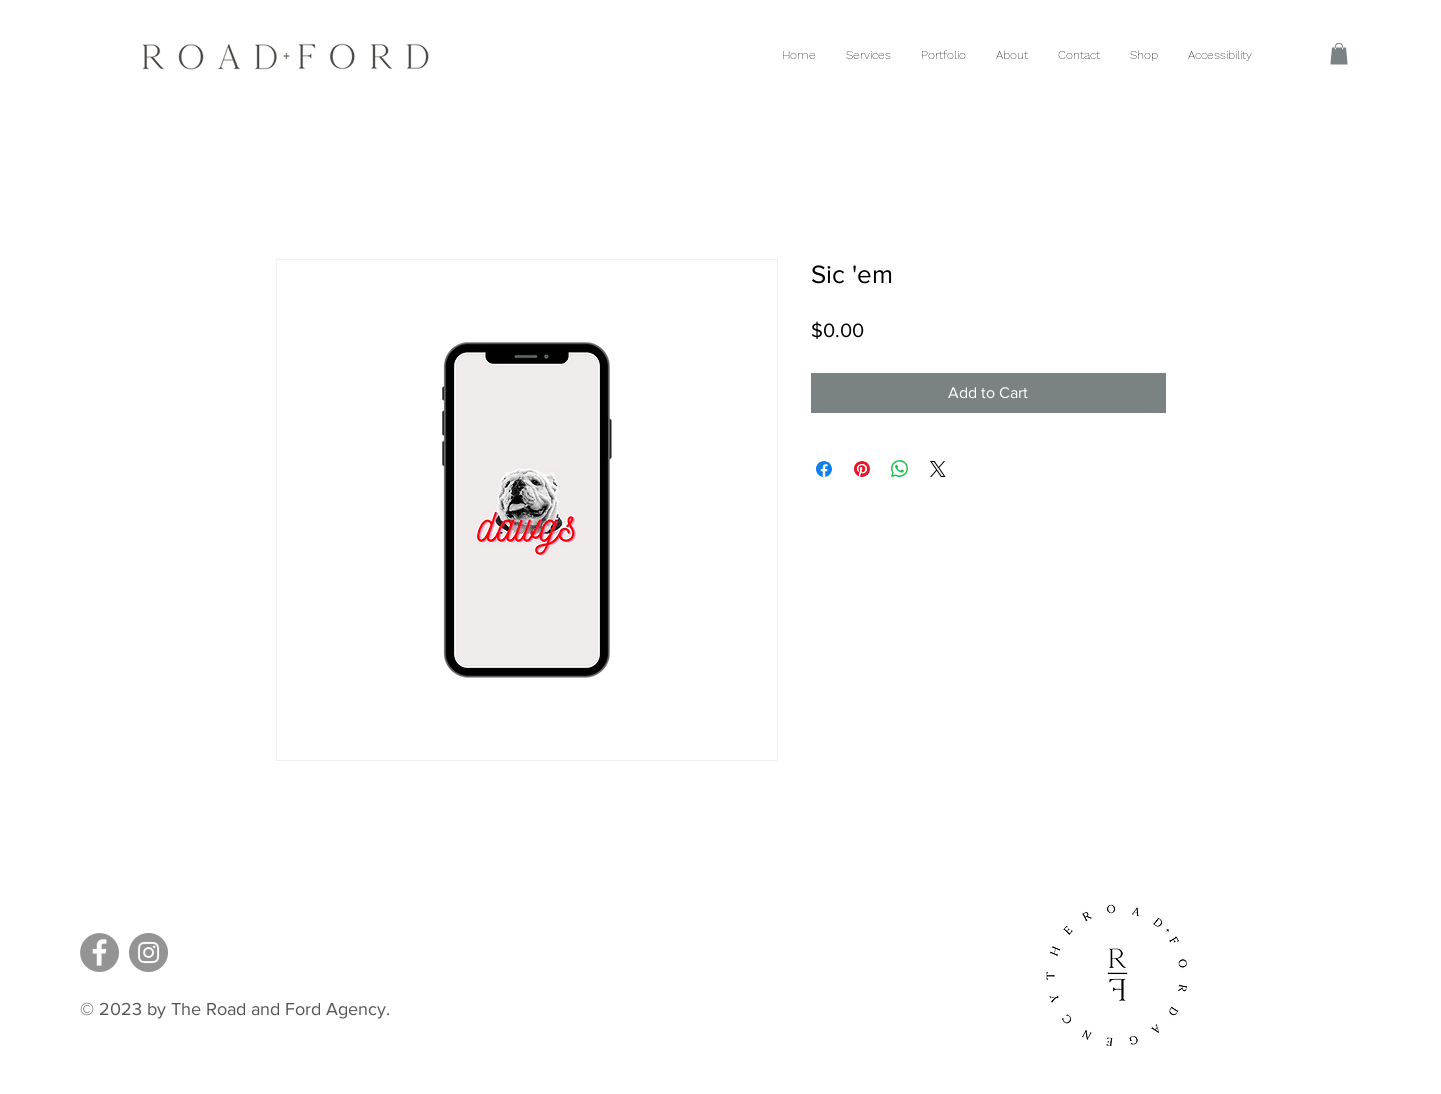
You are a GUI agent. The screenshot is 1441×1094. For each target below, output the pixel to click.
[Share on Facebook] (824, 469)
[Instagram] (148, 952)
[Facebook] (99, 952)
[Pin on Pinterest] (862, 469)
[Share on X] (938, 469)
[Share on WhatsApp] (900, 469)
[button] (1339, 54)
